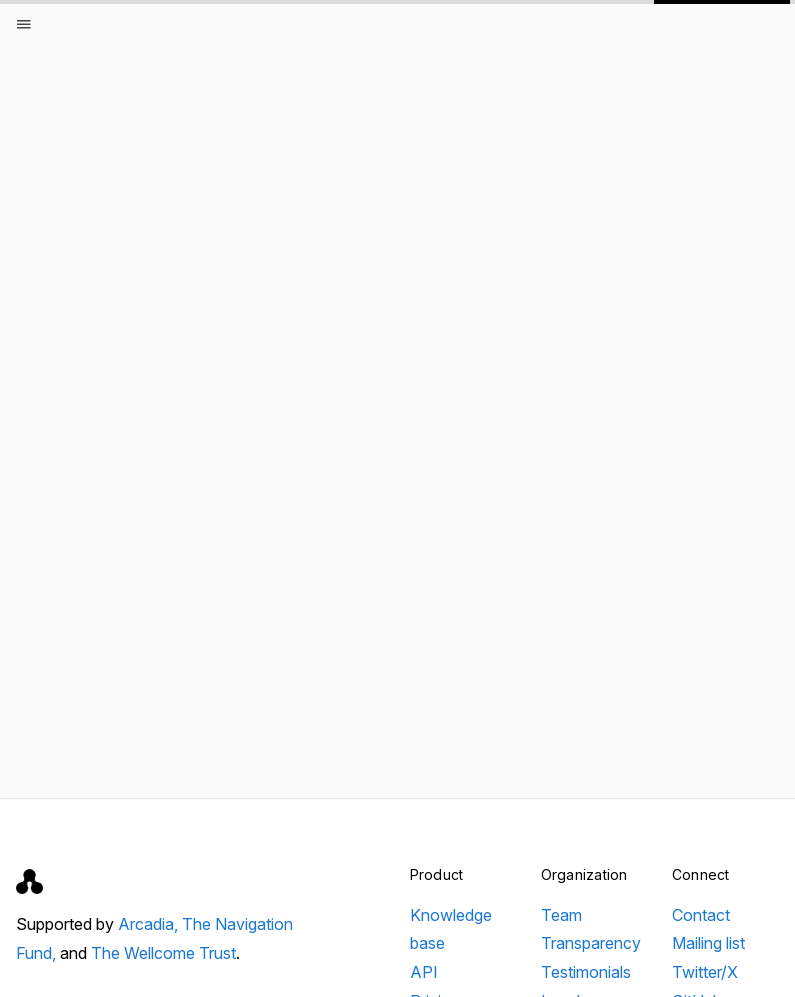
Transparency (591, 943)
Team (561, 915)
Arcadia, (150, 924)
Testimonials (586, 972)
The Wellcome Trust (163, 953)
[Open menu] (24, 24)
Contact (701, 915)
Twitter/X (705, 972)
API (424, 972)
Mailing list (708, 943)
